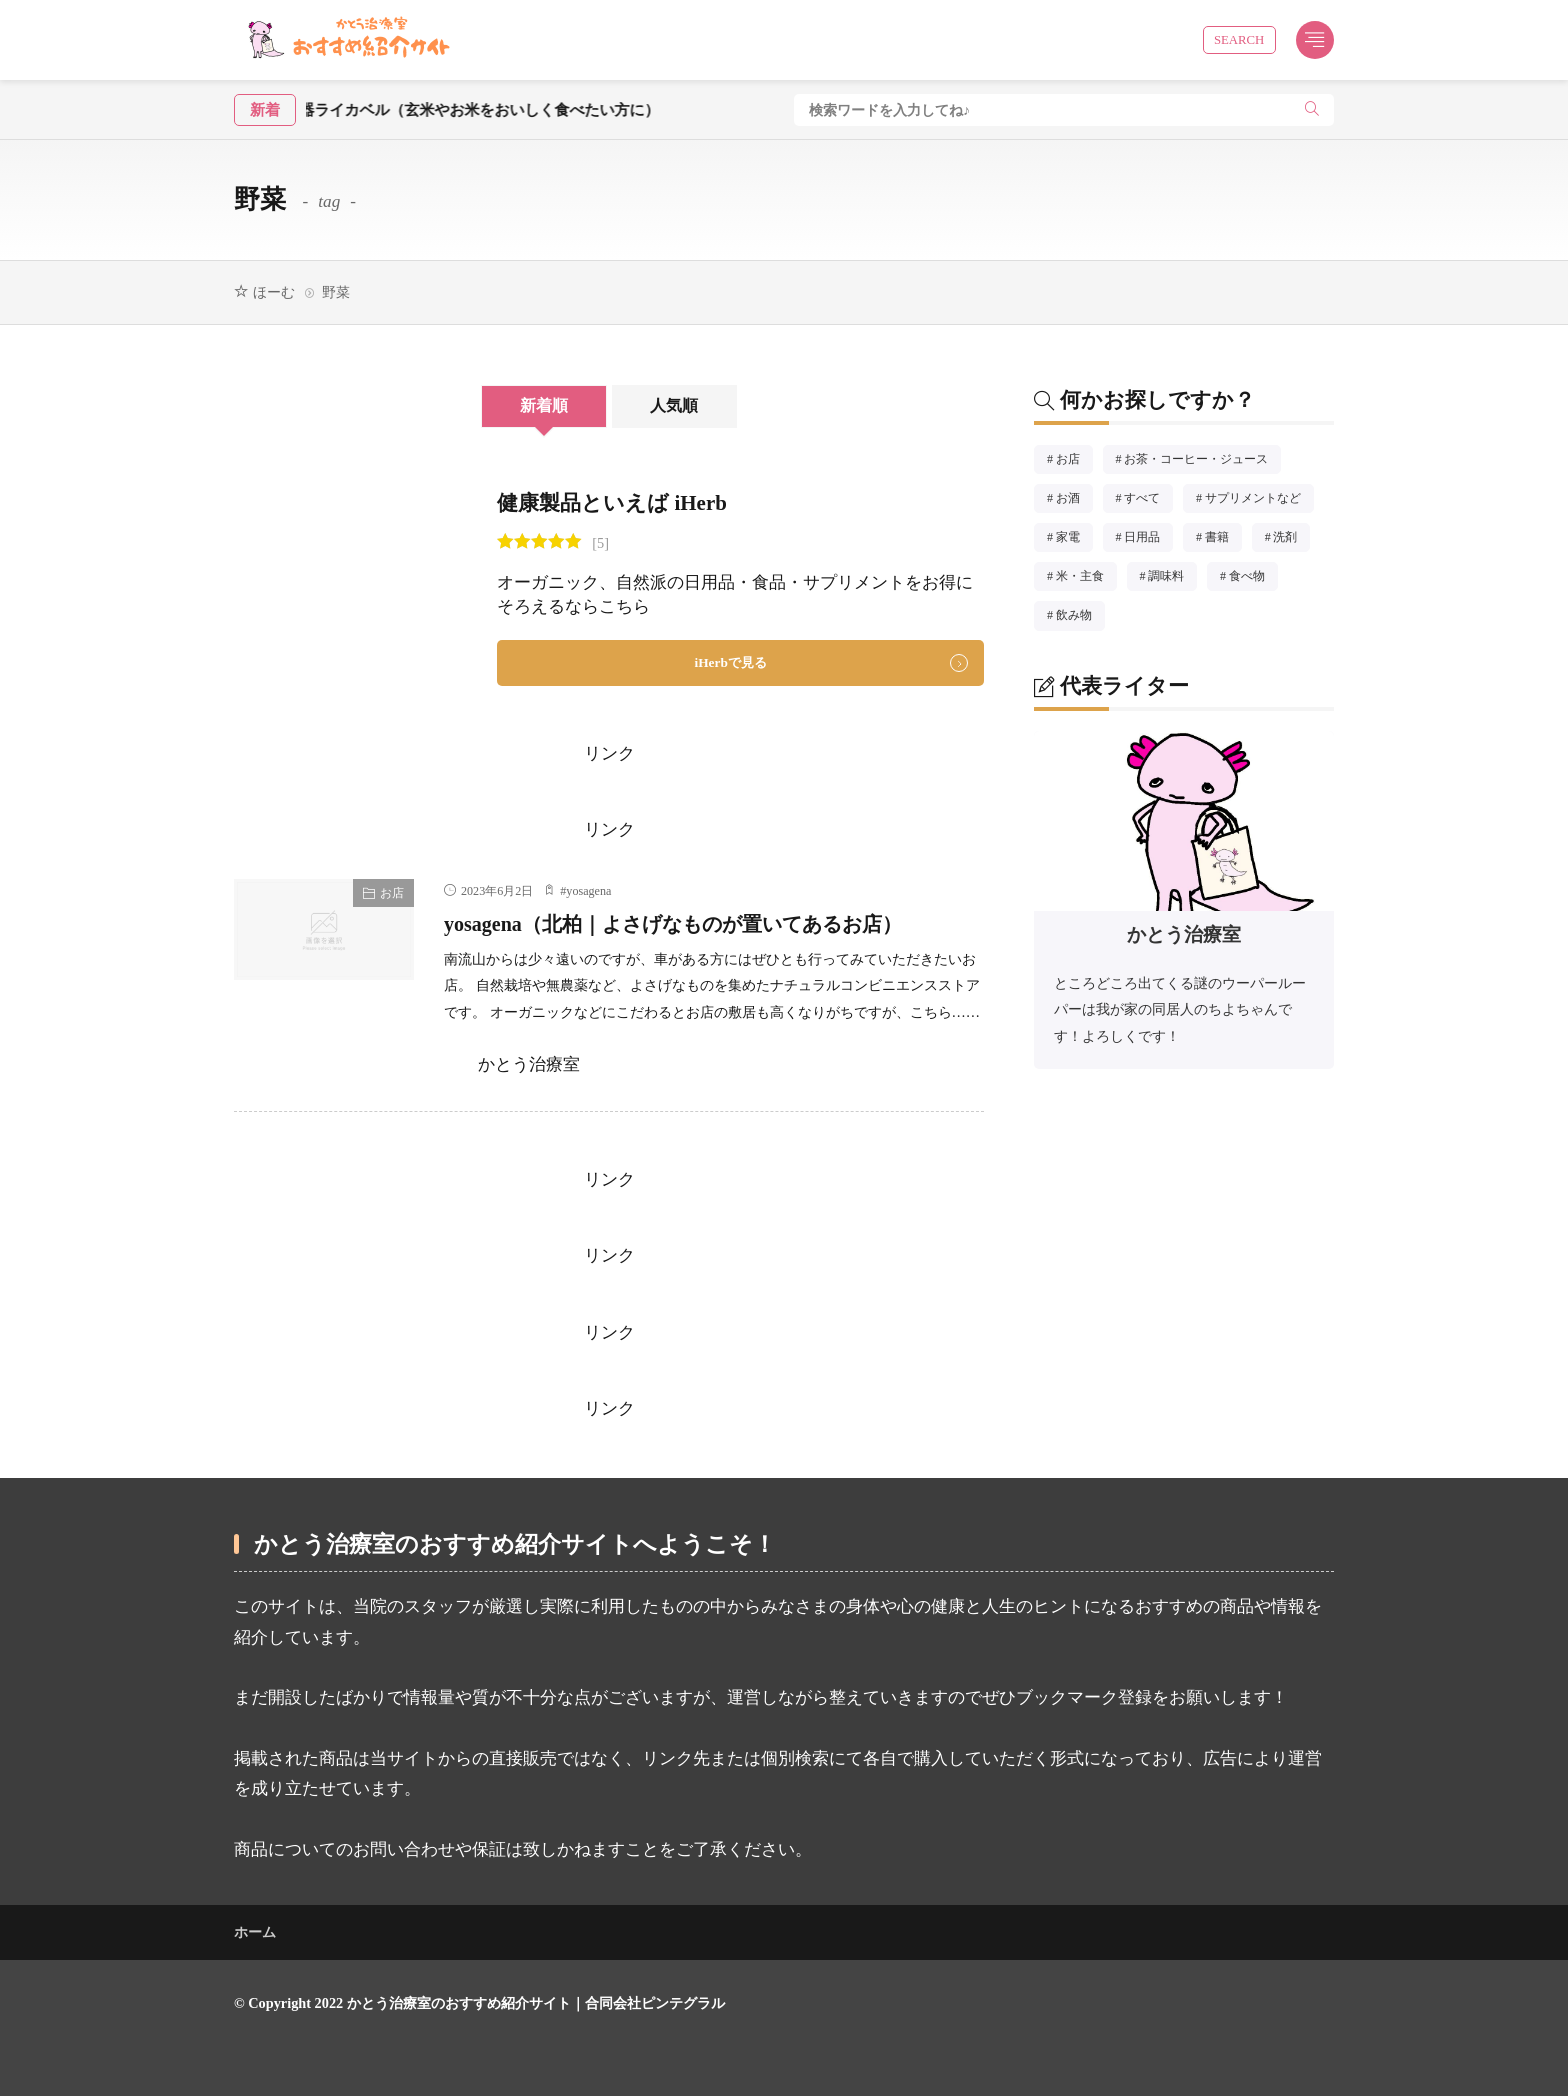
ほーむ (274, 292)
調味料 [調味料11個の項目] (1172, 579)
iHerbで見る (731, 664)
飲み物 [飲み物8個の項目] (1080, 618)
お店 (392, 896)
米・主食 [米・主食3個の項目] (1086, 579)
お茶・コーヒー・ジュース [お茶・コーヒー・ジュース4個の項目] (1202, 462)
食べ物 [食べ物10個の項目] (1253, 579)
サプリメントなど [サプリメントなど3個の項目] (1259, 501)
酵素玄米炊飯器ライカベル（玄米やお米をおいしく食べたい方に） (468, 109)
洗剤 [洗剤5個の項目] (1291, 540)
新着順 (526, 406)
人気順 (691, 406)
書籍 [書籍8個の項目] (1223, 540)
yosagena (588, 894)
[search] (1312, 110)
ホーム (255, 1936)
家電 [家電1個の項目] (1074, 540)
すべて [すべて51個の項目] (1148, 501)
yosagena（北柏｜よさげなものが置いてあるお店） (712, 926)
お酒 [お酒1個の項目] (1074, 501)
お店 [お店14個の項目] (1074, 462)
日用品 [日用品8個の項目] (1148, 540)
